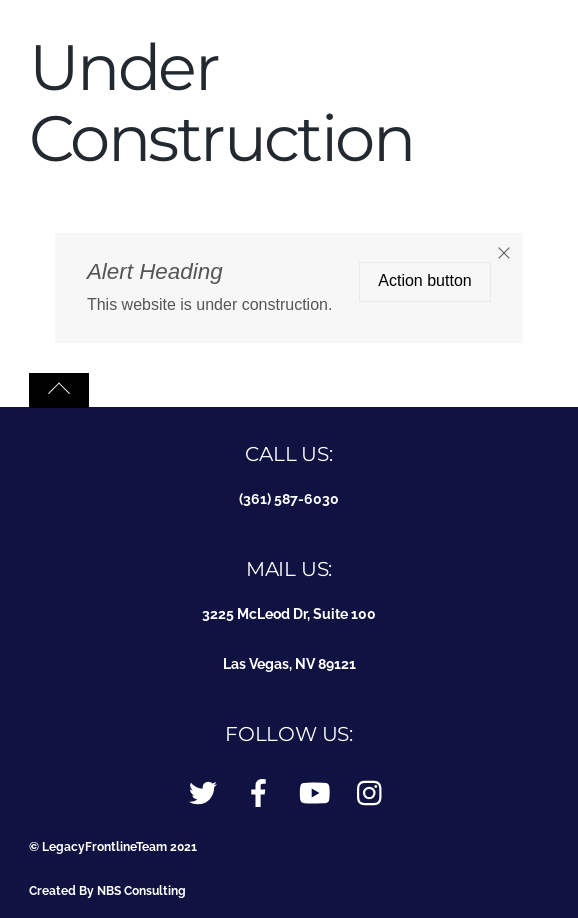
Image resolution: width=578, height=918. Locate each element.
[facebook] (259, 793)
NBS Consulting (141, 890)
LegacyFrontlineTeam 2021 (119, 846)
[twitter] (203, 793)
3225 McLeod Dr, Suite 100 (289, 613)
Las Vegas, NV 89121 (289, 663)
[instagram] (371, 793)
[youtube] (315, 793)
